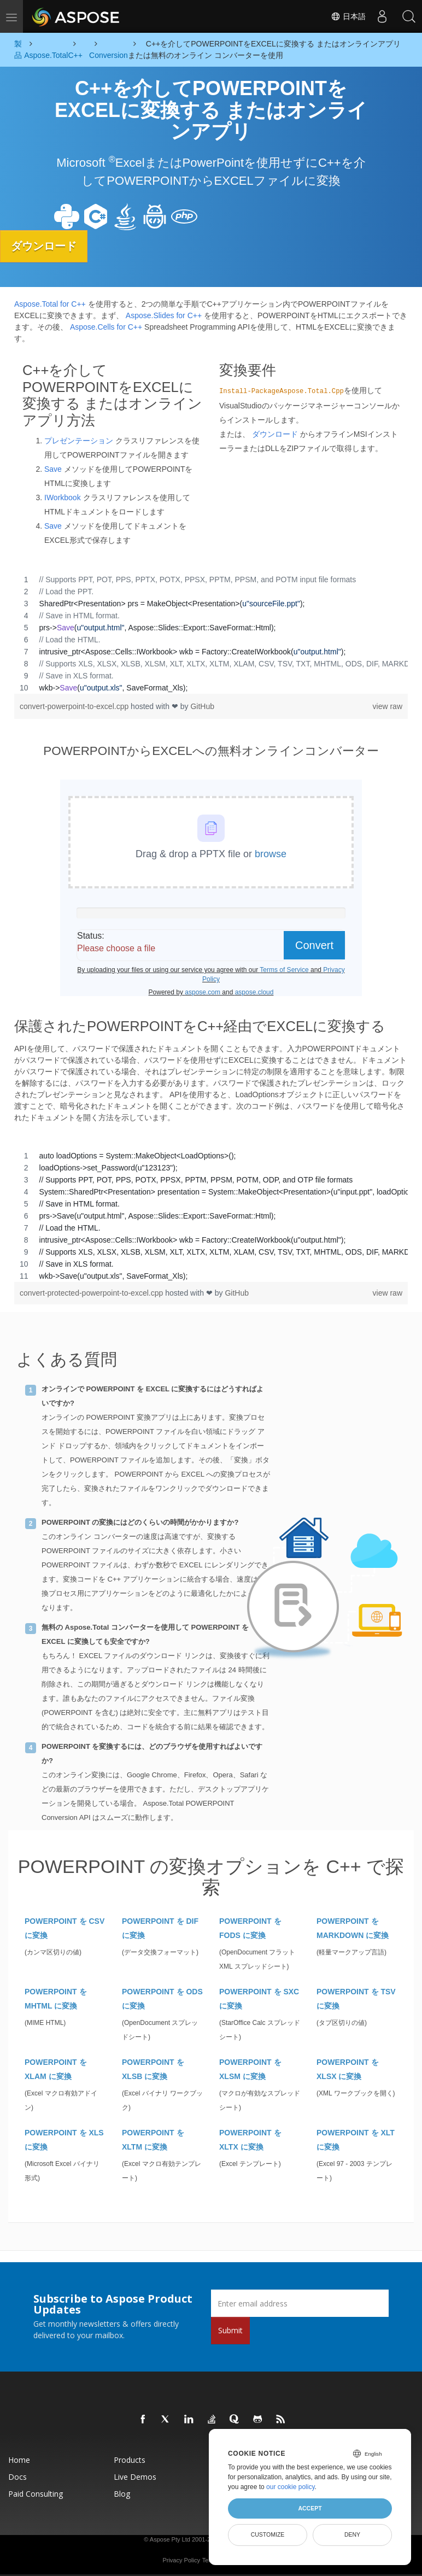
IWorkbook (62, 497)
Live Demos (135, 2477)
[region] (211, 633)
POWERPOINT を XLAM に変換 (56, 2069)
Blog (122, 2494)
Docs (17, 2477)
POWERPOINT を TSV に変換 (356, 1998)
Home (19, 2460)
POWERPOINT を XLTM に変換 (153, 2139)
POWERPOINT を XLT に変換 (356, 2139)
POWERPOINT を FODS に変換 (250, 1928)
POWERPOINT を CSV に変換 (64, 1928)
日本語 (347, 16)
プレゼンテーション (78, 440)
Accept (309, 2508)
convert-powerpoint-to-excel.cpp (75, 705)
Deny (352, 2534)
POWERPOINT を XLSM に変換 (250, 2069)
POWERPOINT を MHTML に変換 (56, 1998)
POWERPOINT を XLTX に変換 (250, 2139)
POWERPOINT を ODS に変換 (162, 1998)
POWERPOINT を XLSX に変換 (348, 2069)
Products (129, 2460)
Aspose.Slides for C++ (164, 315)
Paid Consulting (35, 2494)
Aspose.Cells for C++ (106, 326)
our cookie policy (290, 2487)
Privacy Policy (181, 2560)
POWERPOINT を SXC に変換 (259, 1998)
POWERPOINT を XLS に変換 (64, 2139)
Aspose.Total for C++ (50, 303)
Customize (268, 2534)
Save (53, 468)
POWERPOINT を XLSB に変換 (153, 2069)
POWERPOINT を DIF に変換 (160, 1928)
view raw (387, 705)
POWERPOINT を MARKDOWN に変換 (353, 1928)
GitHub (202, 705)
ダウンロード (46, 246)
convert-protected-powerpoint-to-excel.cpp (92, 1293)
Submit (230, 2330)
